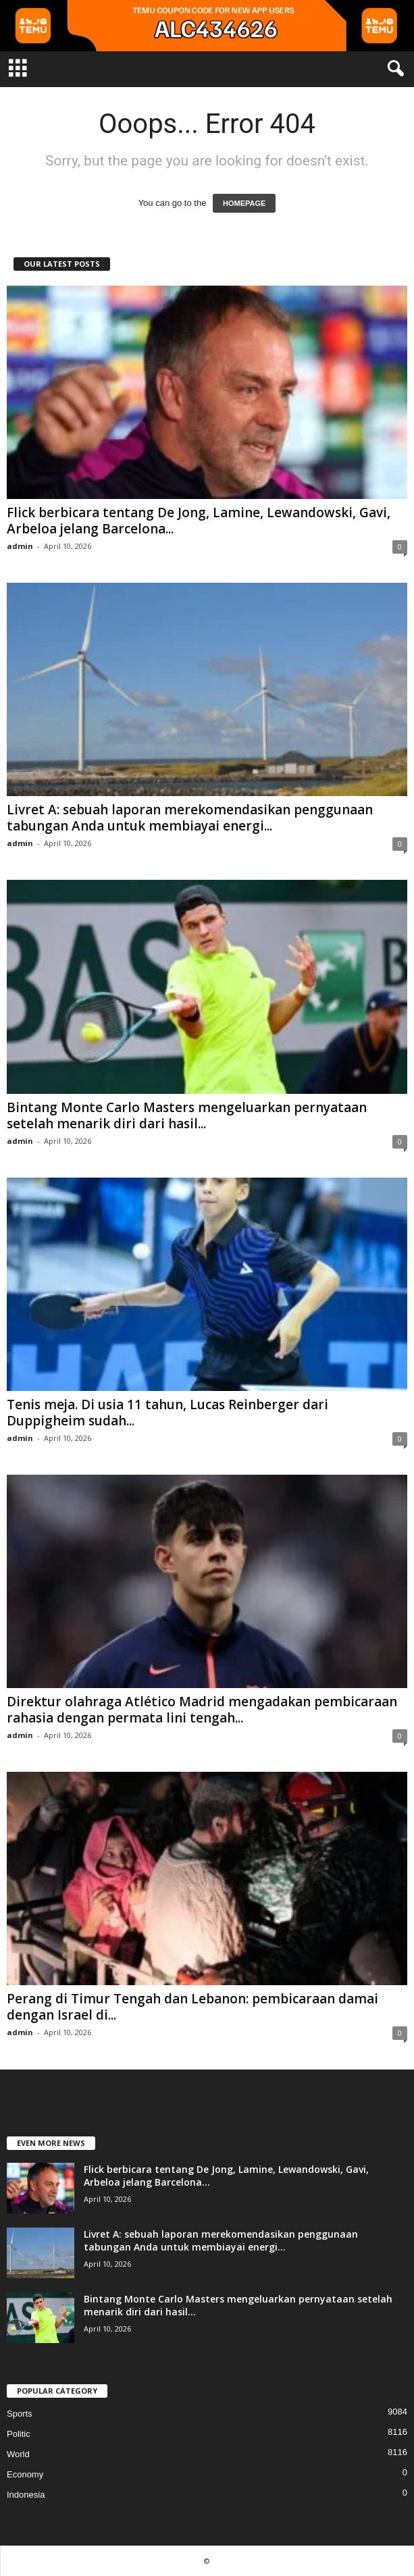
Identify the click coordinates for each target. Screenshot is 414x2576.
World (18, 2454)
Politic (18, 2434)
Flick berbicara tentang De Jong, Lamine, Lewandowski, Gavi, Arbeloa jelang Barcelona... (198, 520)
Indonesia (26, 2495)
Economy (25, 2474)
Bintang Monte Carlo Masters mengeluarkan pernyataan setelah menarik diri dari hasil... (187, 1115)
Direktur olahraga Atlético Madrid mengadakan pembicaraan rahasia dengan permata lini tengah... (202, 1710)
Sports (19, 2414)
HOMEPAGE (244, 203)
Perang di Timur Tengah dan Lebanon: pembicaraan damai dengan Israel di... (192, 2007)
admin (20, 546)
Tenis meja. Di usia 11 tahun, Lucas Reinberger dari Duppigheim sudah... (167, 1412)
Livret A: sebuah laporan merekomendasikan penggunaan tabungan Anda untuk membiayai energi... (190, 818)
